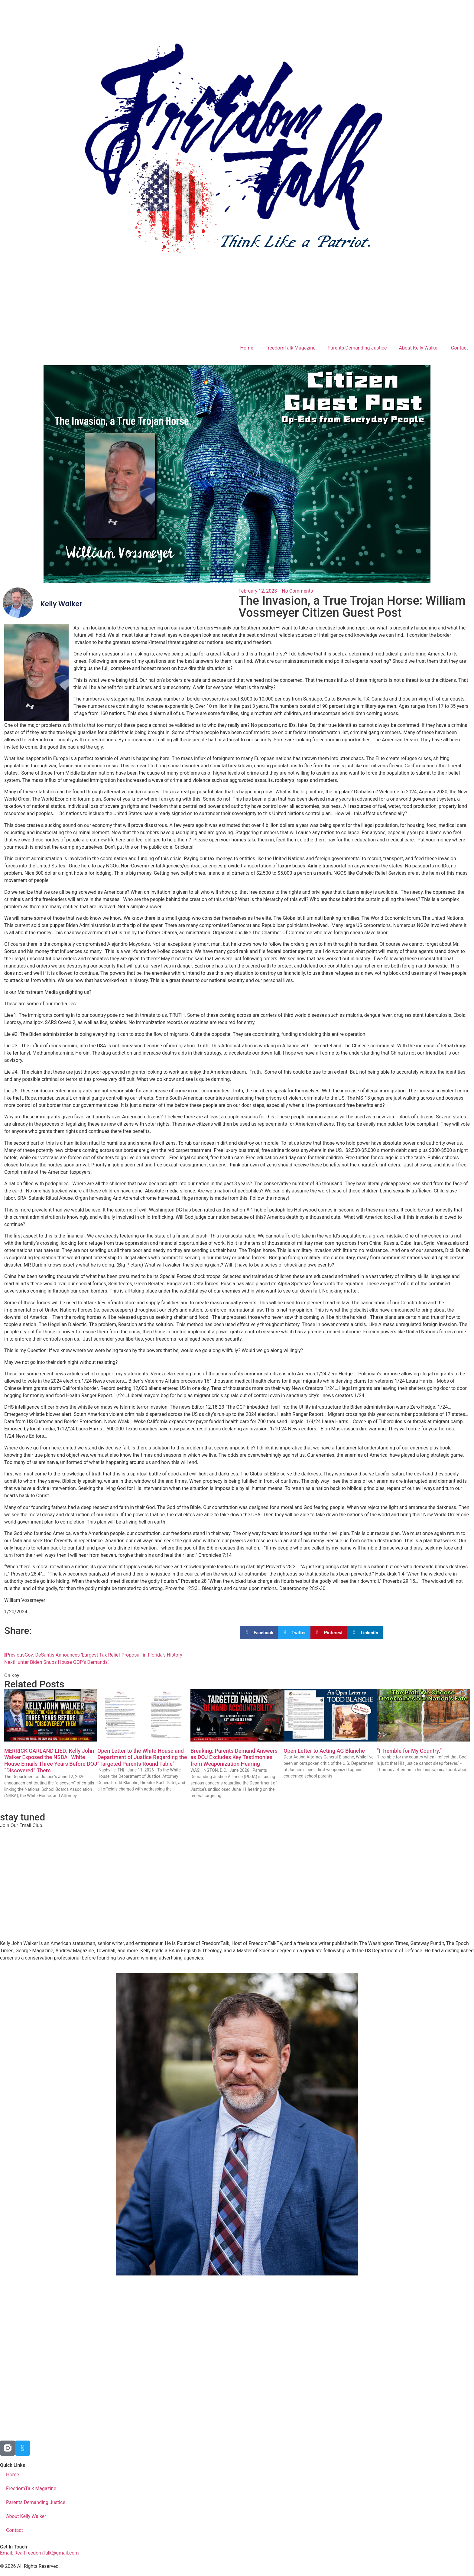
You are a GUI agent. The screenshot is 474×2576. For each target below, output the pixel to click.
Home (246, 348)
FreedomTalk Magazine (290, 348)
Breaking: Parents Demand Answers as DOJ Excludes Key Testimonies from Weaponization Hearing (234, 1757)
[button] (259, 1632)
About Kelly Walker (419, 348)
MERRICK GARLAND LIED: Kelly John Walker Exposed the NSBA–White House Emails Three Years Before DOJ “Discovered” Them (50, 1761)
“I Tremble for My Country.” (409, 1751)
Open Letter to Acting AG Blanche (324, 1751)
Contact (459, 348)
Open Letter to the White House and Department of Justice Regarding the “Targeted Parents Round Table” (142, 1757)
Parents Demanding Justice (357, 348)
